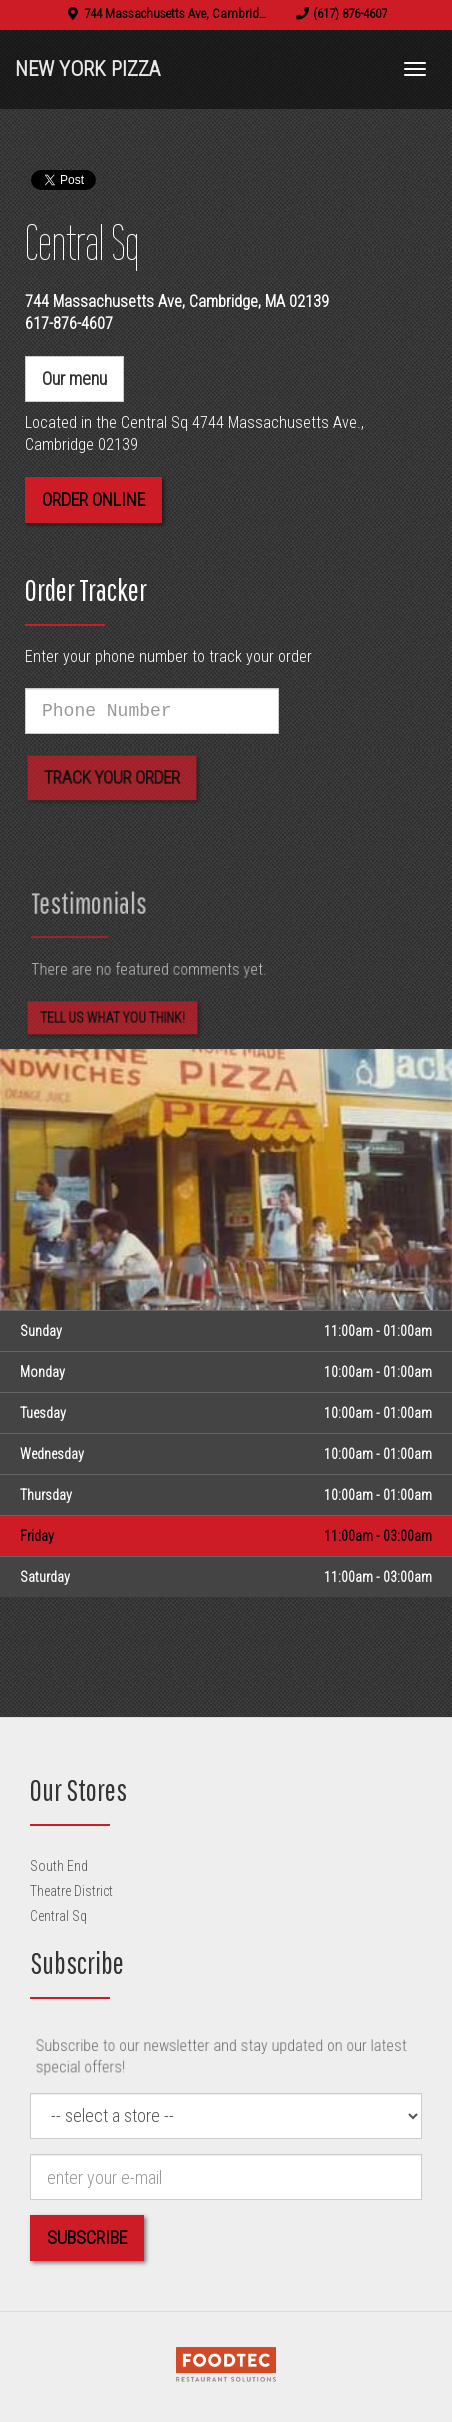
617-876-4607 (69, 323)
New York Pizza (87, 69)
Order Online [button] (93, 499)
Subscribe (87, 2237)
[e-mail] (226, 2177)
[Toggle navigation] (415, 69)
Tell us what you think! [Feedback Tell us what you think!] (112, 1025)
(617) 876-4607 (350, 13)
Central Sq (58, 1916)
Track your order (112, 785)
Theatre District (71, 1891)
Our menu (74, 378)
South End (59, 1866)
